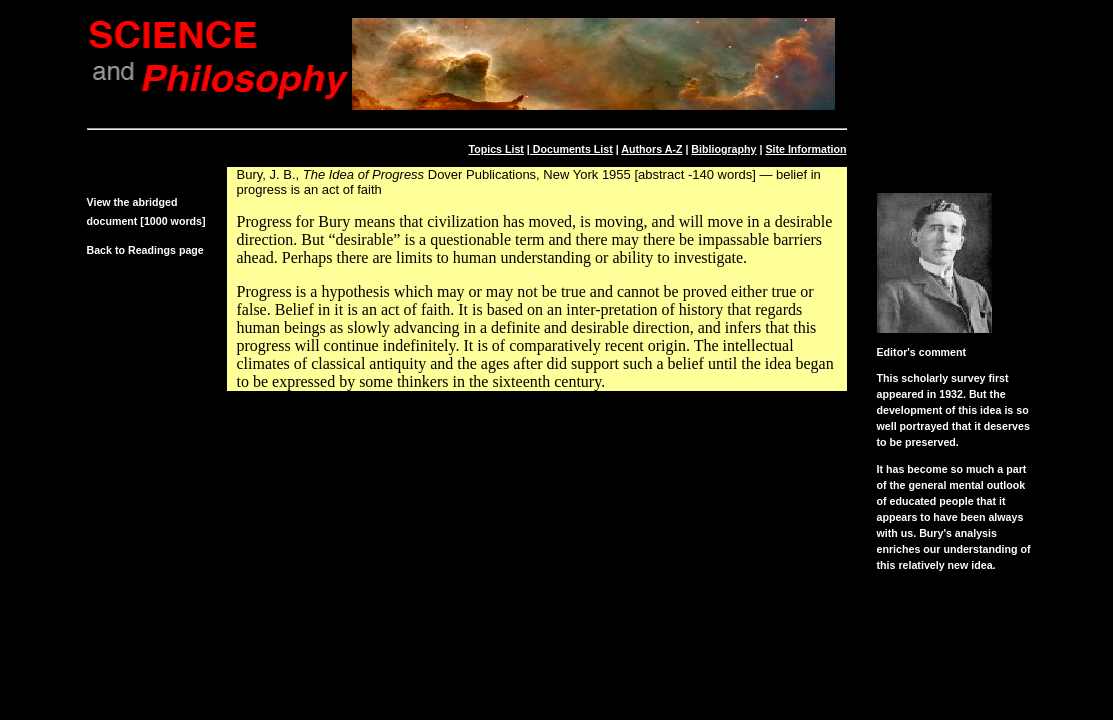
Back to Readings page (145, 250)
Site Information (805, 149)
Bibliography (723, 149)
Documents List (571, 149)
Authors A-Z (651, 149)
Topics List (495, 149)
